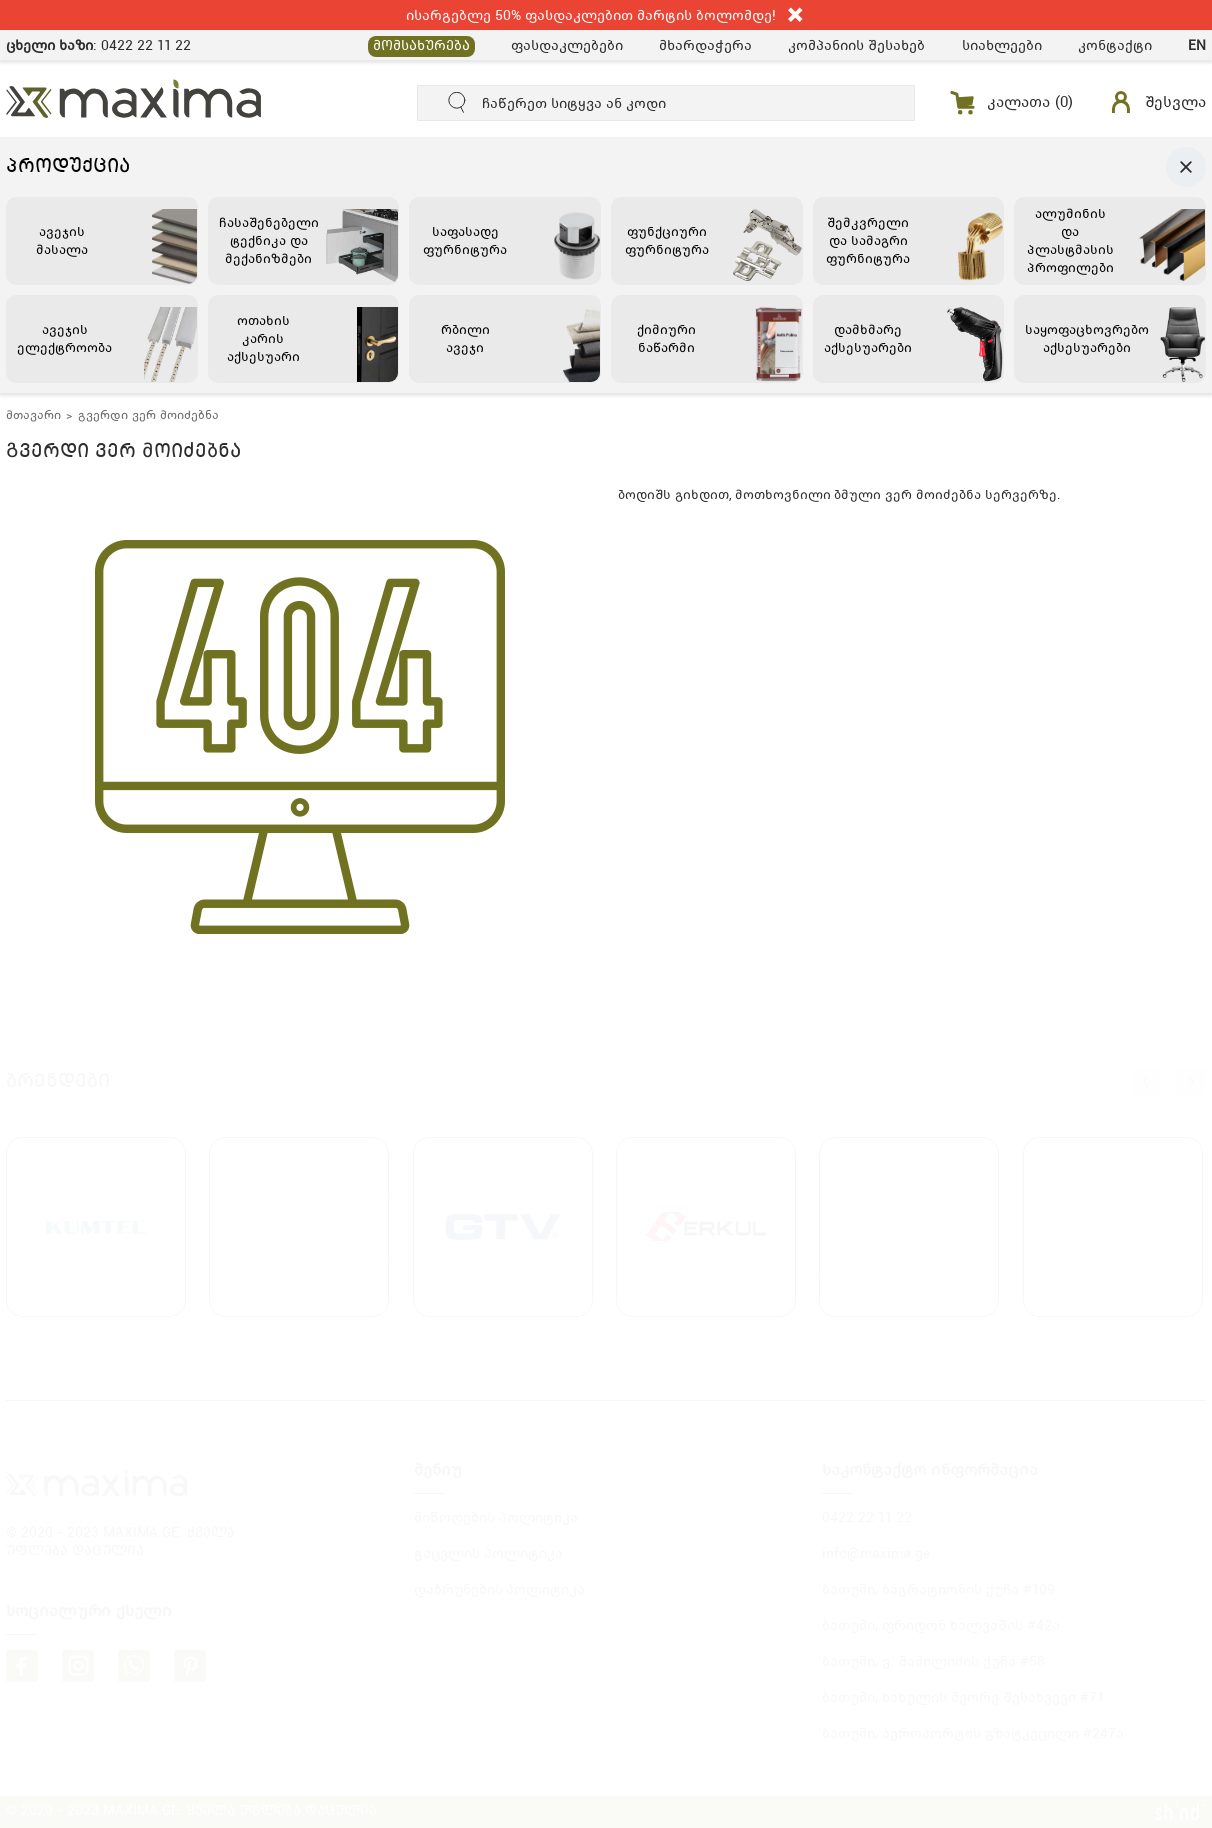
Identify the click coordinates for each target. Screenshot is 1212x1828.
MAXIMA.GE (135, 98)
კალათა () (1030, 102)
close (796, 15)
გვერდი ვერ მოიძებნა (148, 415)
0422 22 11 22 (146, 45)
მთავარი (33, 415)
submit (458, 103)
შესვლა (1175, 102)
